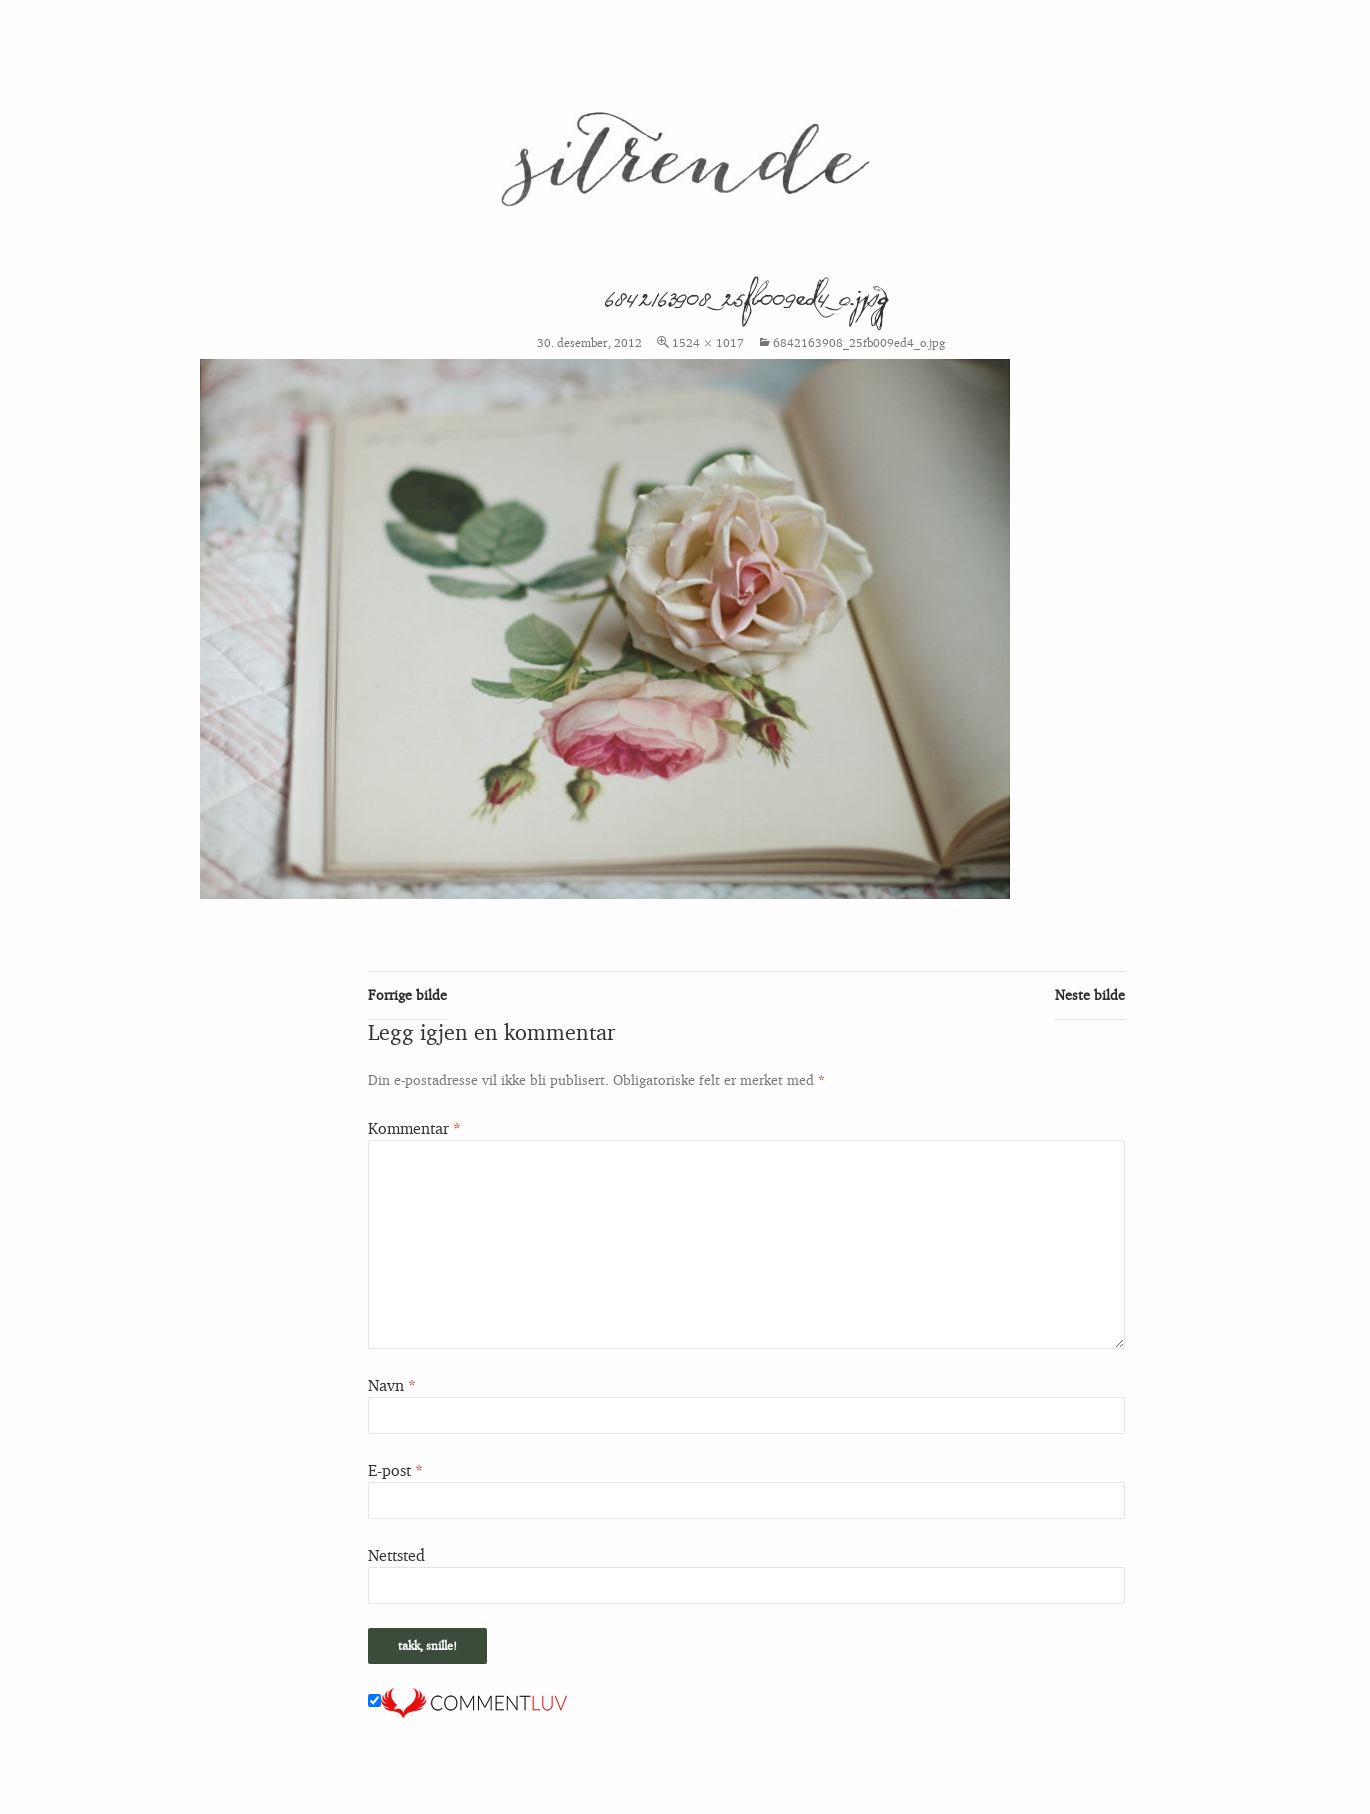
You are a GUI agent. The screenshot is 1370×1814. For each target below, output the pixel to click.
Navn (392, 1385)
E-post (395, 1470)
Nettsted (396, 1555)
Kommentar (414, 1128)
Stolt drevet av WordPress (153, 1789)
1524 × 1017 (708, 342)
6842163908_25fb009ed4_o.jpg (859, 342)
